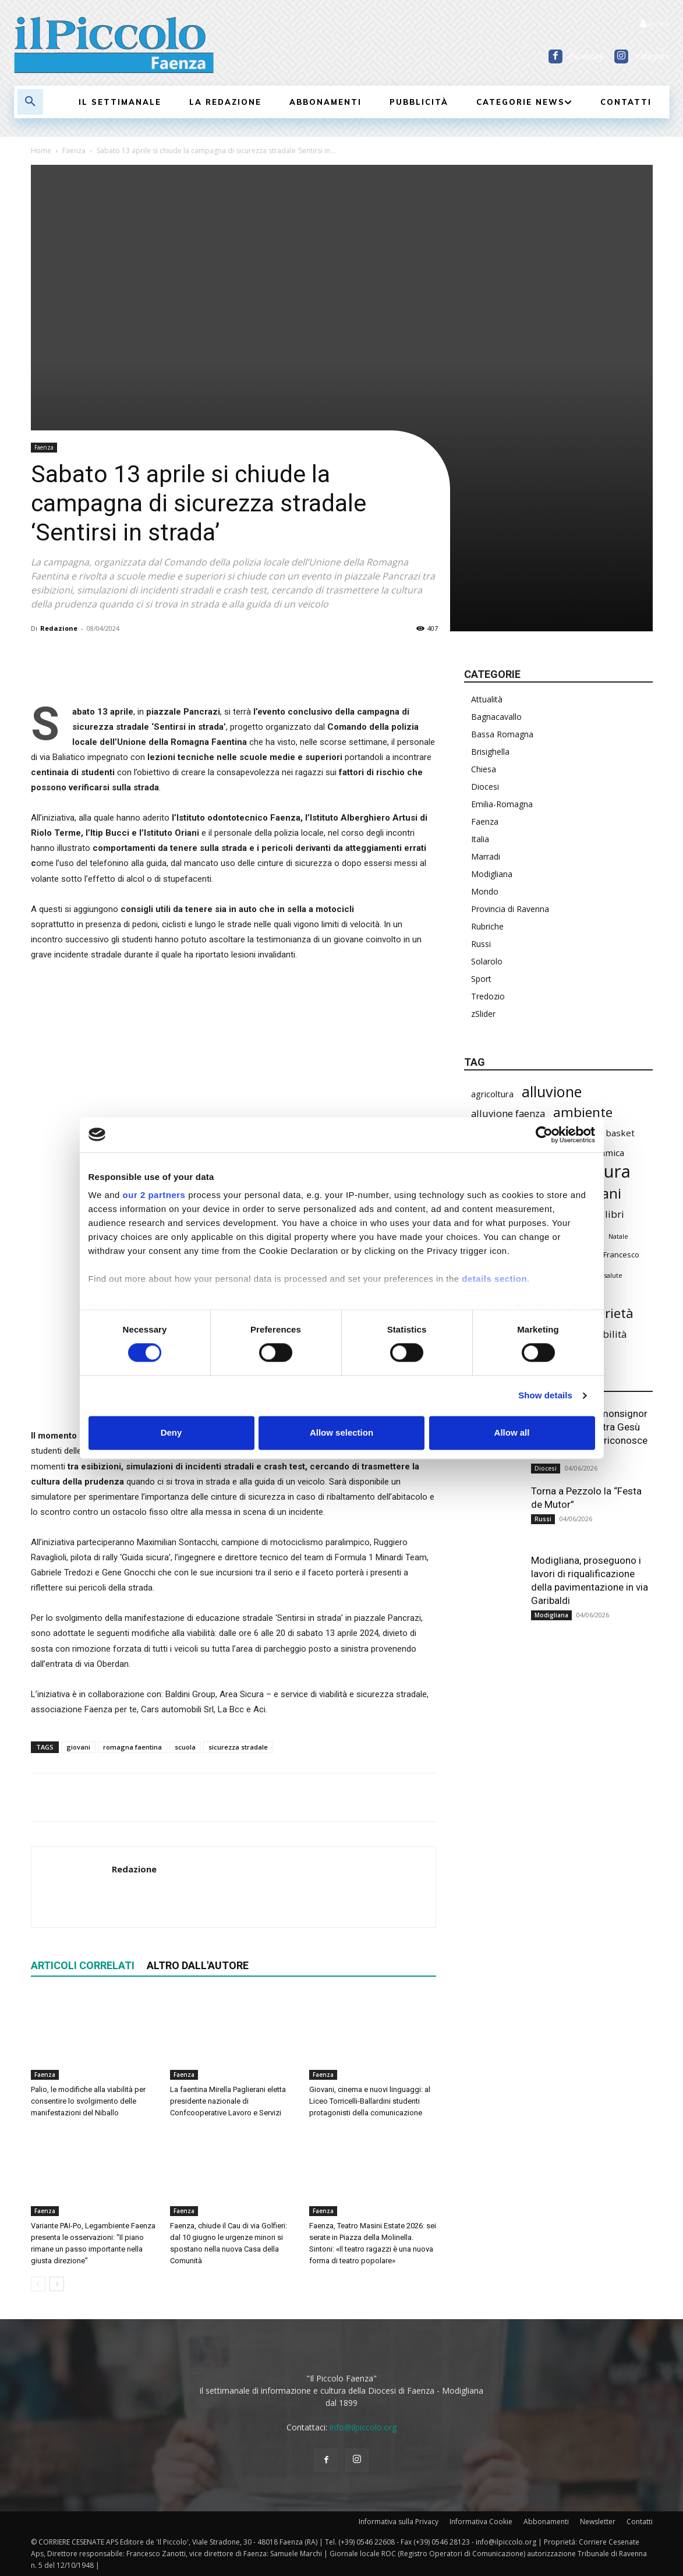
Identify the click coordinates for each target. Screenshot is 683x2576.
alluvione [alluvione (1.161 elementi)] (552, 1092)
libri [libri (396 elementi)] (614, 1214)
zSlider (483, 1013)
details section (494, 1279)
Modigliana (491, 873)
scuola (185, 1747)
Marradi (485, 856)
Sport (481, 978)
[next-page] (56, 2284)
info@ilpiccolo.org (363, 2427)
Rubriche (487, 926)
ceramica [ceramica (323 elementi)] (605, 1152)
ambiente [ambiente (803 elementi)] (583, 1112)
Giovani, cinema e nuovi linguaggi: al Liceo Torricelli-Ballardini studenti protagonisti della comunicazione (369, 2101)
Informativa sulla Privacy (398, 2521)
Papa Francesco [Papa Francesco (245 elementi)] (611, 1254)
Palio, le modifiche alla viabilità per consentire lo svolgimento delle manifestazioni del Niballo (88, 2101)
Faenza (74, 151)
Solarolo (486, 961)
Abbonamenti (546, 2521)
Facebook (586, 56)
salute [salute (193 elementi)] (613, 1275)
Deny (171, 1432)
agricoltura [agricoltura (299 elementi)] (492, 1094)
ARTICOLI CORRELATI (83, 1965)
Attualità (486, 699)
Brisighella (490, 751)
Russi (481, 943)
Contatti (640, 2521)
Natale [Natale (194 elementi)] (618, 1236)
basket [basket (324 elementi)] (620, 1133)
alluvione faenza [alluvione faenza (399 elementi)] (508, 1113)
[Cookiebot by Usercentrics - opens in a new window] (544, 1134)
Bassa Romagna (502, 734)
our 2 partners (154, 1195)
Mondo (484, 891)
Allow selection (341, 1432)
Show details (545, 1396)
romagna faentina (132, 1747)
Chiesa (483, 769)
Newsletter (597, 2521)
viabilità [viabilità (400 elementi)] (608, 1334)
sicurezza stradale (238, 1747)
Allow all (512, 1432)
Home (41, 151)
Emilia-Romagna (502, 804)
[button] (30, 102)
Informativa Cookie (481, 2521)
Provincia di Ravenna (510, 908)
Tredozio (488, 996)
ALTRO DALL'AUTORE (198, 1965)
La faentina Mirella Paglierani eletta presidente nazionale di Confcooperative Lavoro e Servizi (228, 2101)
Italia (480, 838)
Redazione (58, 628)
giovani (78, 1747)
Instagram (652, 56)
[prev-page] (38, 2284)
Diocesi (485, 786)
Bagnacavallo (496, 716)
